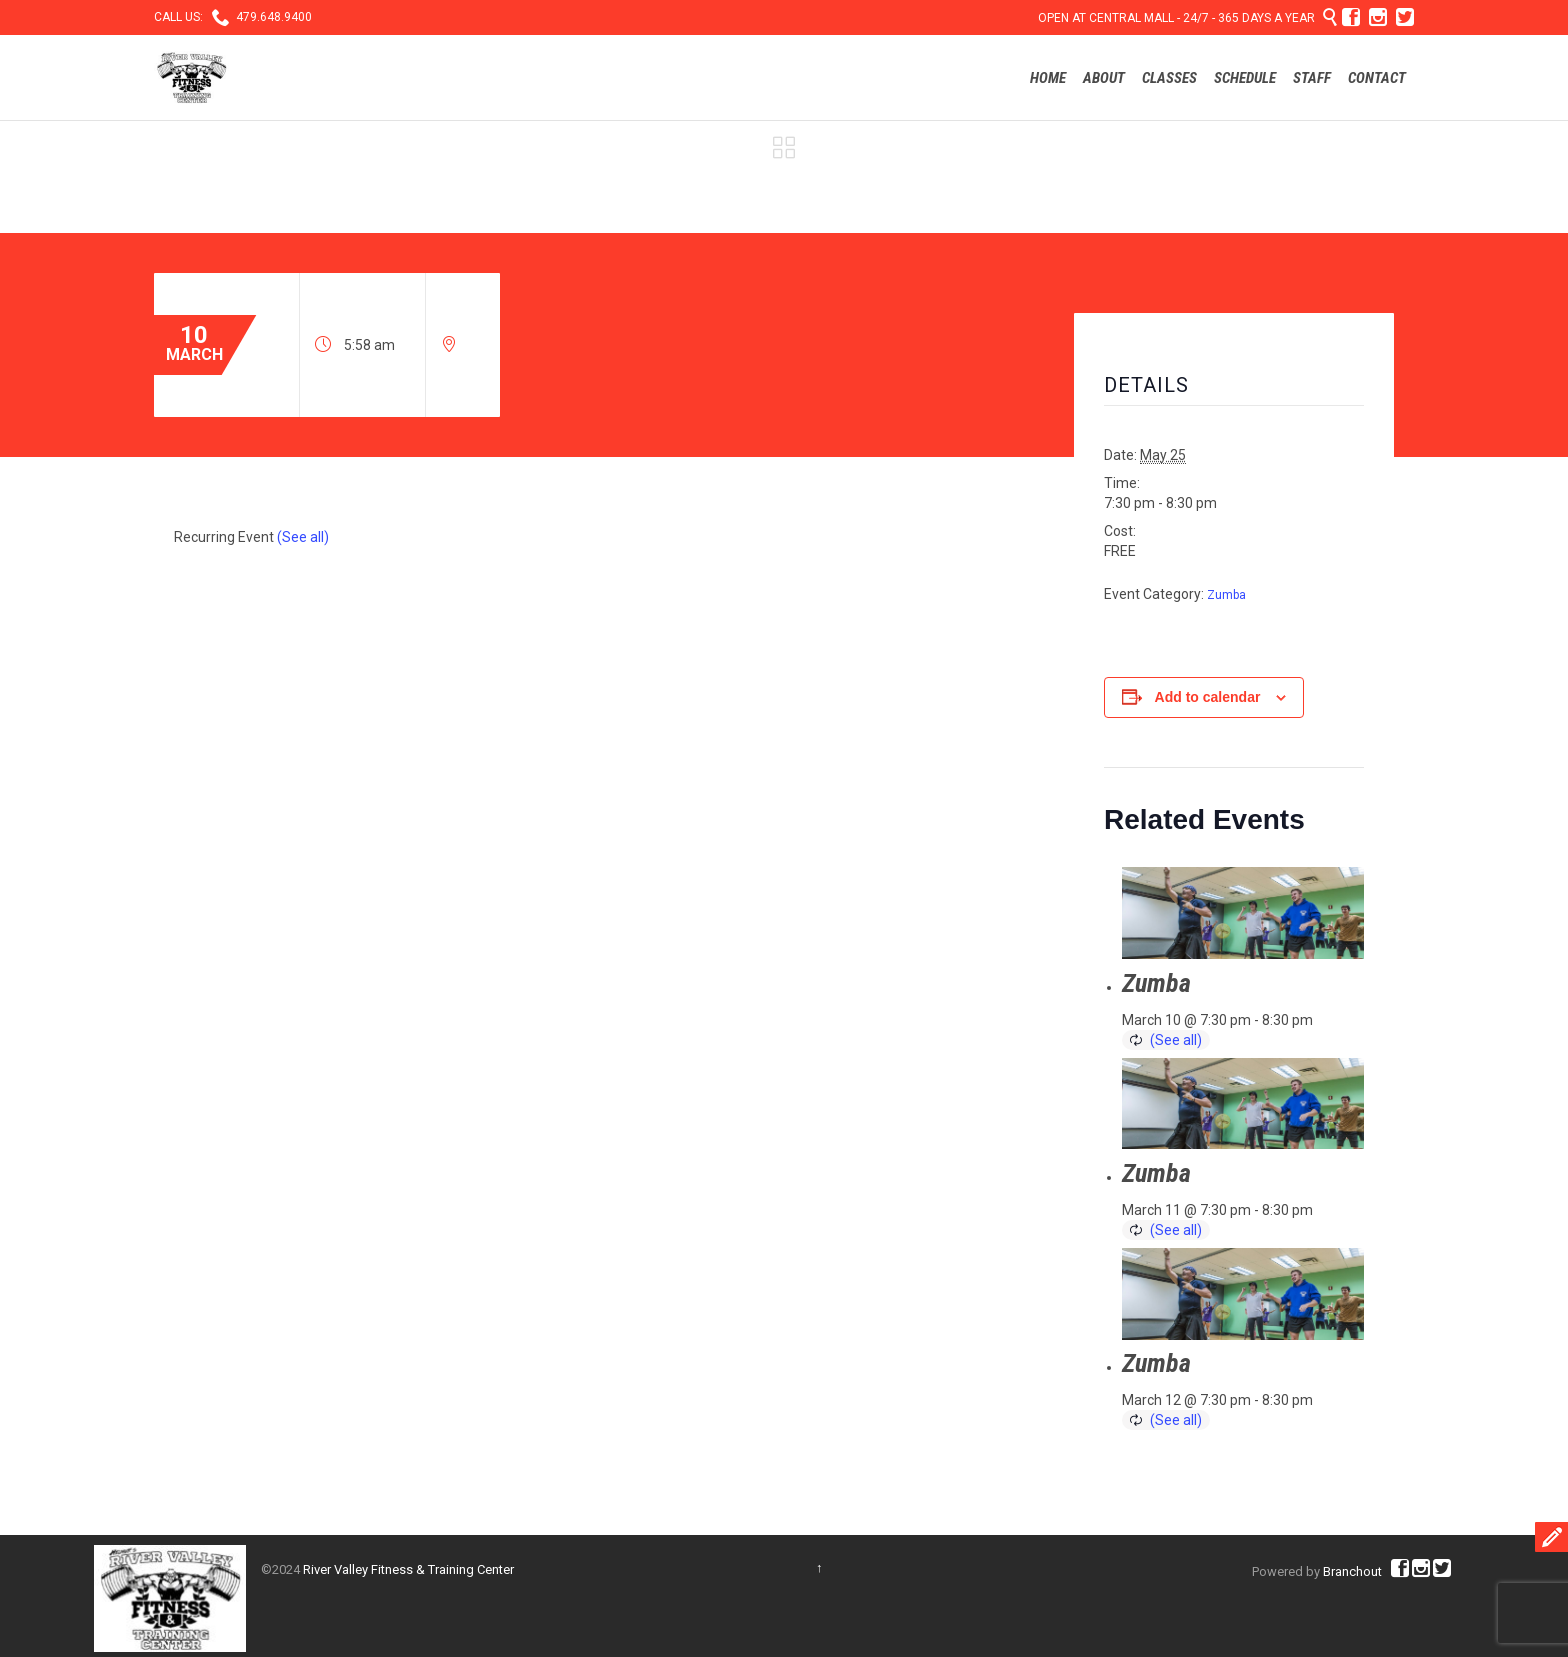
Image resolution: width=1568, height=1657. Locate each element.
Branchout (1352, 1571)
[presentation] (1243, 913)
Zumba (1226, 595)
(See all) (303, 537)
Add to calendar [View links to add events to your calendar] (1208, 697)
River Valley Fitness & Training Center (408, 1569)
